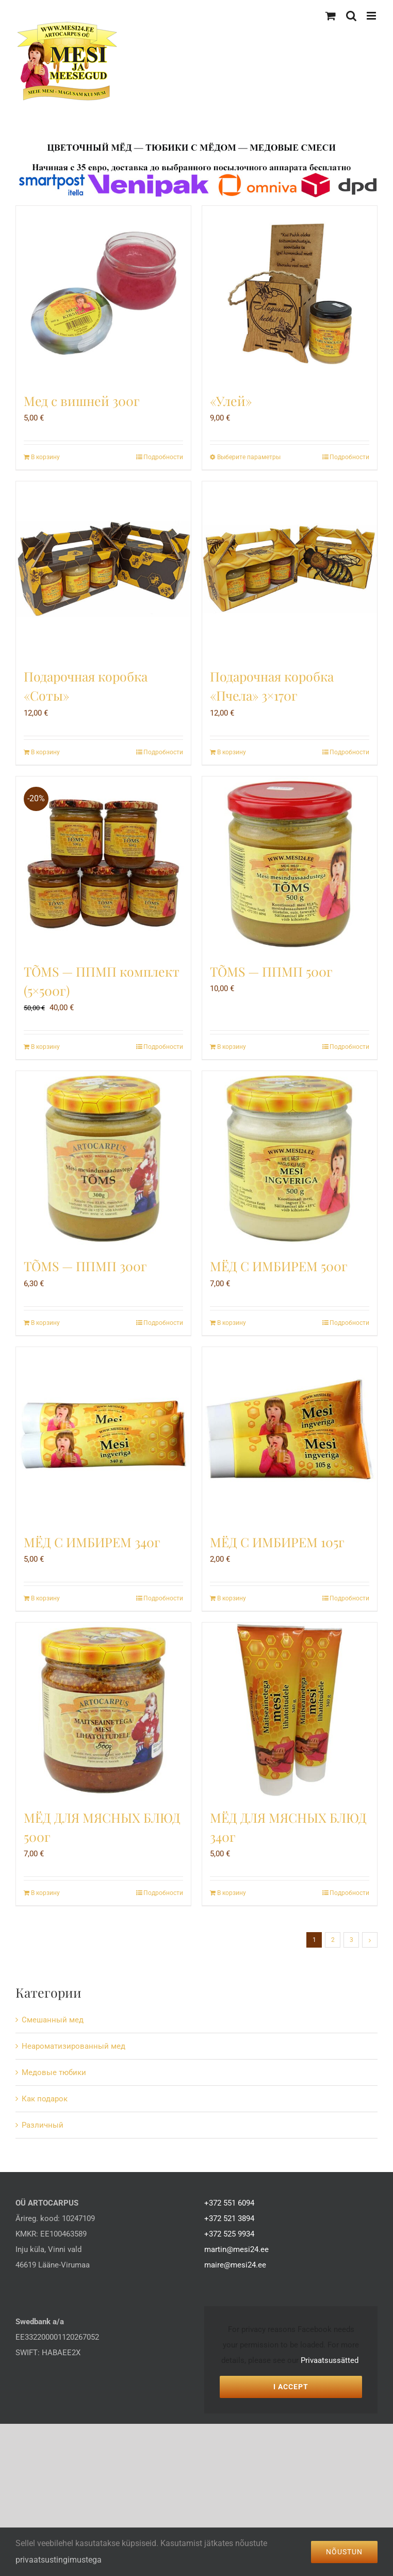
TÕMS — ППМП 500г (271, 971)
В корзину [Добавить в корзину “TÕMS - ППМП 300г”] (45, 1322)
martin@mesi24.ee (236, 2249)
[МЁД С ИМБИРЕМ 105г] (289, 1434)
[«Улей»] (289, 293)
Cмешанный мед (53, 2019)
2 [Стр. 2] (333, 1939)
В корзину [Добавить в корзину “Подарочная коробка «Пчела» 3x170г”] (231, 752)
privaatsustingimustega (58, 2560)
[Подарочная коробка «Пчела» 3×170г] (289, 568)
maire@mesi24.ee (235, 2265)
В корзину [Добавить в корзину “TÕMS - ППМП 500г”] (231, 1046)
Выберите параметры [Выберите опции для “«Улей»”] (249, 457)
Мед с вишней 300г (82, 400)
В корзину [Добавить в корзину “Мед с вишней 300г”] (45, 457)
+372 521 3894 (229, 2218)
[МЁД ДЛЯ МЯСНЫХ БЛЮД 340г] (289, 1710)
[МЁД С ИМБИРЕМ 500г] (289, 1158)
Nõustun (344, 2552)
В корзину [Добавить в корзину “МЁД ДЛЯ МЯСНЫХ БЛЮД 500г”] (45, 1893)
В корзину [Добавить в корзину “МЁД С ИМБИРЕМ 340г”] (45, 1598)
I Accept (290, 2387)
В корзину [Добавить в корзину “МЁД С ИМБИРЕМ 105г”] (231, 1598)
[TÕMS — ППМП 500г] (289, 863)
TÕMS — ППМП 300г (85, 1265)
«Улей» (231, 400)
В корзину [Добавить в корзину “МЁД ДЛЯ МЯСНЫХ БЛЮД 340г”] (231, 1893)
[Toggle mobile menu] (372, 15)
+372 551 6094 (229, 2203)
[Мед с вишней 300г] (103, 293)
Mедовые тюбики (54, 2072)
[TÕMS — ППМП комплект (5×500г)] (103, 863)
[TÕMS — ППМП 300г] (103, 1158)
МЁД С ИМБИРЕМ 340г (92, 1541)
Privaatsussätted (329, 2360)
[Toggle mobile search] (351, 15)
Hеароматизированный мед (73, 2046)
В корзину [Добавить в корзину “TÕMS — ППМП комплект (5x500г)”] (45, 1046)
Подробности (163, 457)
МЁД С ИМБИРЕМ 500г (279, 1265)
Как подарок (45, 2098)
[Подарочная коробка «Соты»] (103, 568)
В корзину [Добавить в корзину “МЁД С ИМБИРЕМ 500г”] (231, 1322)
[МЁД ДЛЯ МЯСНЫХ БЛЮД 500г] (103, 1710)
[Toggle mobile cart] (330, 15)
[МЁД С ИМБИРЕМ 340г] (103, 1434)
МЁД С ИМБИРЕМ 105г (277, 1541)
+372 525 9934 (229, 2234)
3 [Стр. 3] (351, 1939)
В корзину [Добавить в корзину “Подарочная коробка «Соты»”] (45, 752)
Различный (42, 2125)
